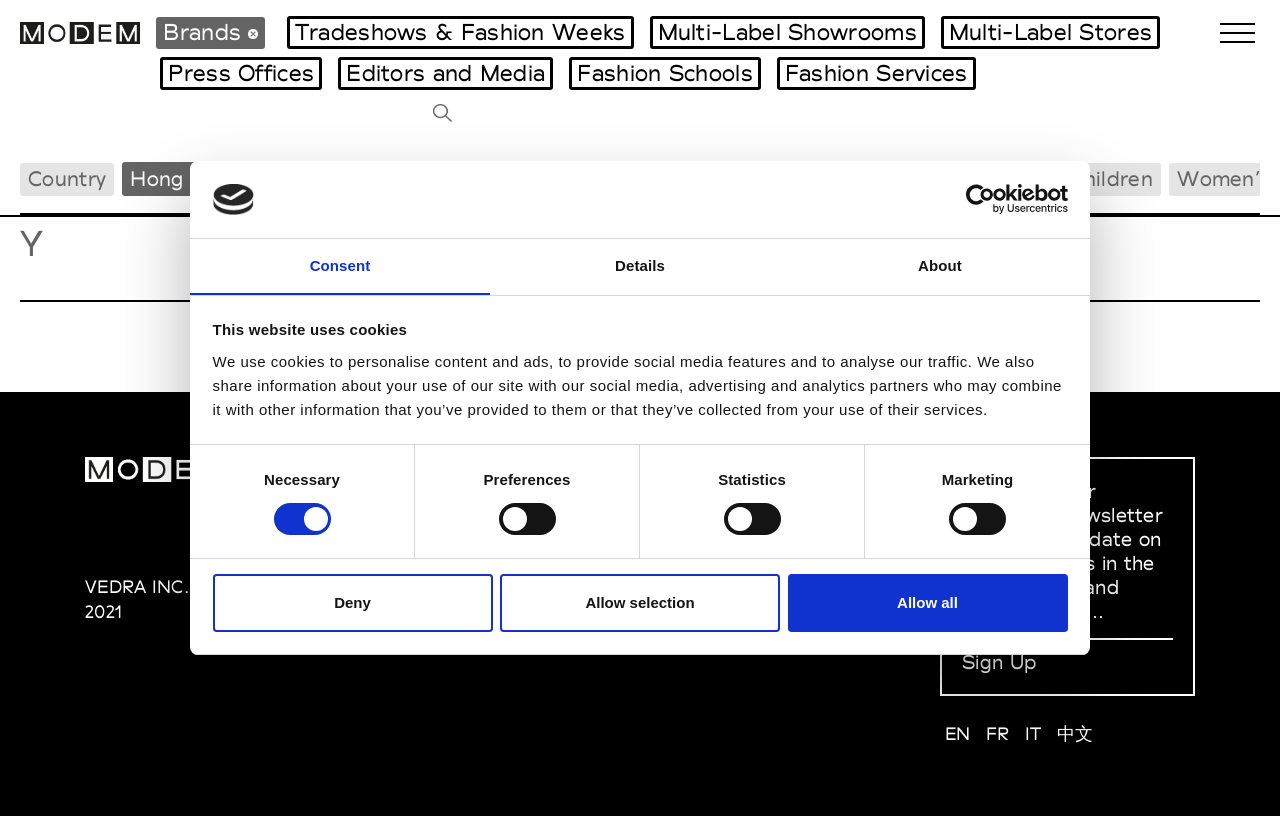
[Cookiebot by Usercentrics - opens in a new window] (980, 199)
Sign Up (999, 662)
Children (1111, 178)
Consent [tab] (340, 264)
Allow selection (639, 602)
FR (998, 733)
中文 (1075, 733)
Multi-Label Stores (1050, 32)
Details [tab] (640, 264)
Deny (352, 602)
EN (958, 733)
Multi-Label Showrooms (787, 32)
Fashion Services (876, 73)
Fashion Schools (665, 73)
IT (1033, 733)
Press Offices (241, 73)
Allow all (927, 602)
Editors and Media (445, 73)
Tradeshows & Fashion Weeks (460, 32)
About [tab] (940, 264)
